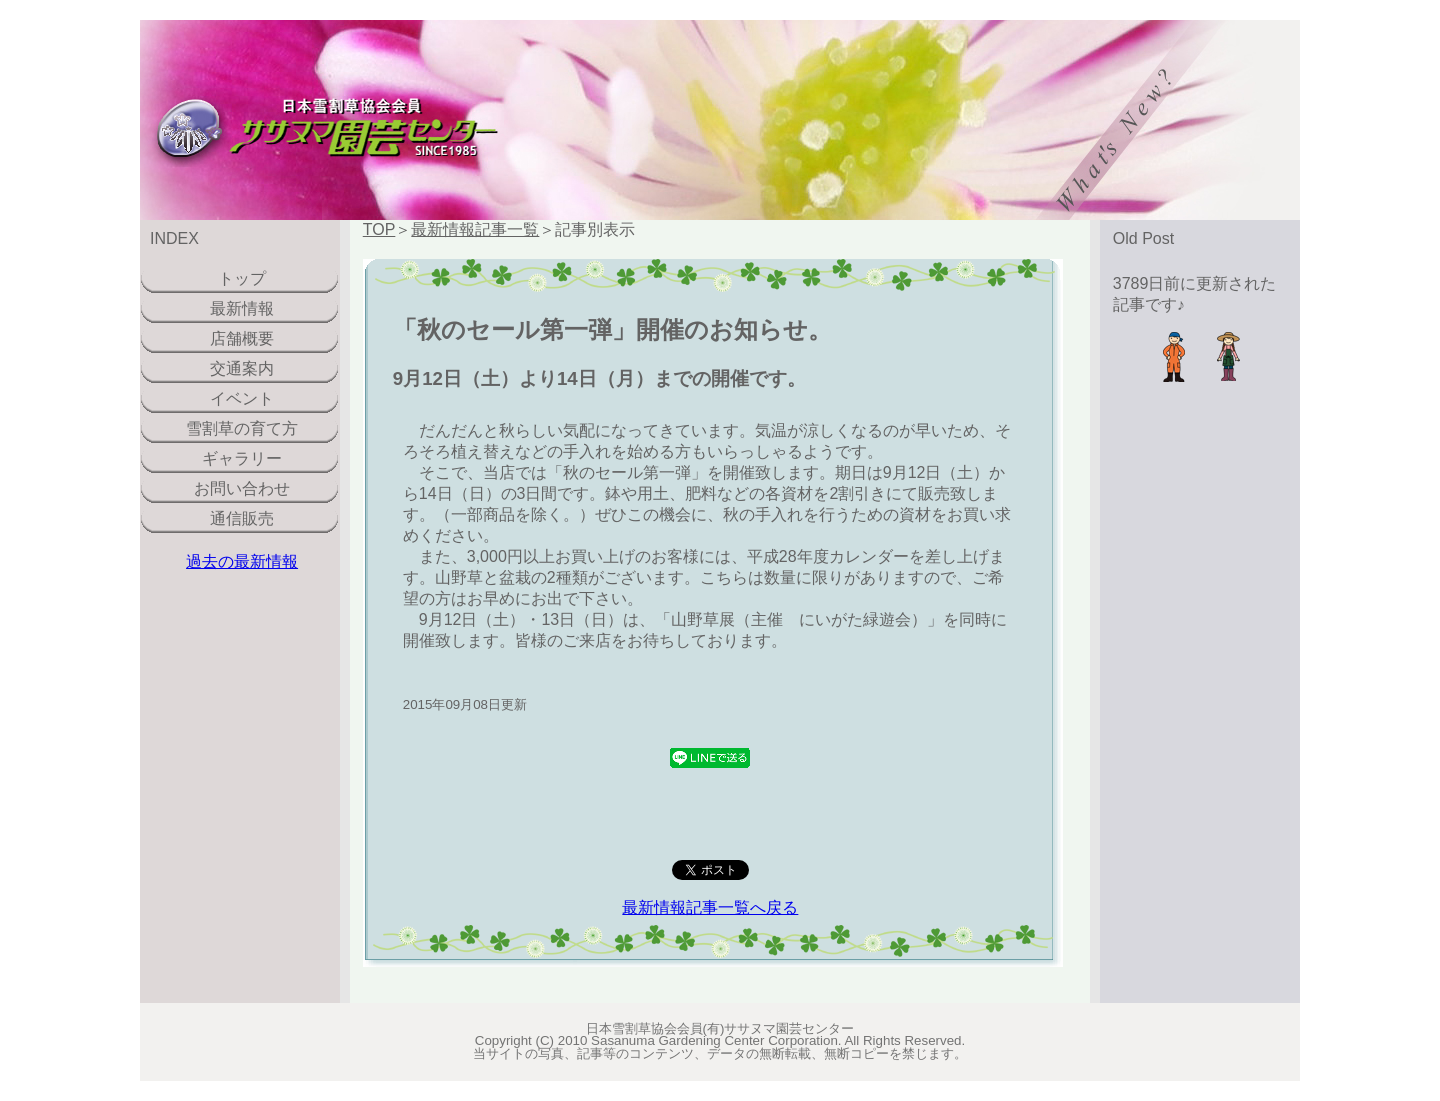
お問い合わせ (242, 488)
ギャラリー (242, 458)
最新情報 (242, 308)
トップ (242, 278)
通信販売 (242, 518)
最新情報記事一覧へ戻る (710, 907)
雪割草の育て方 (242, 428)
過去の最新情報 (242, 561)
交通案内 (242, 368)
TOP (379, 229)
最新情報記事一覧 (475, 229)
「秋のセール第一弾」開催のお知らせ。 (612, 329)
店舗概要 (242, 338)
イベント (242, 398)
